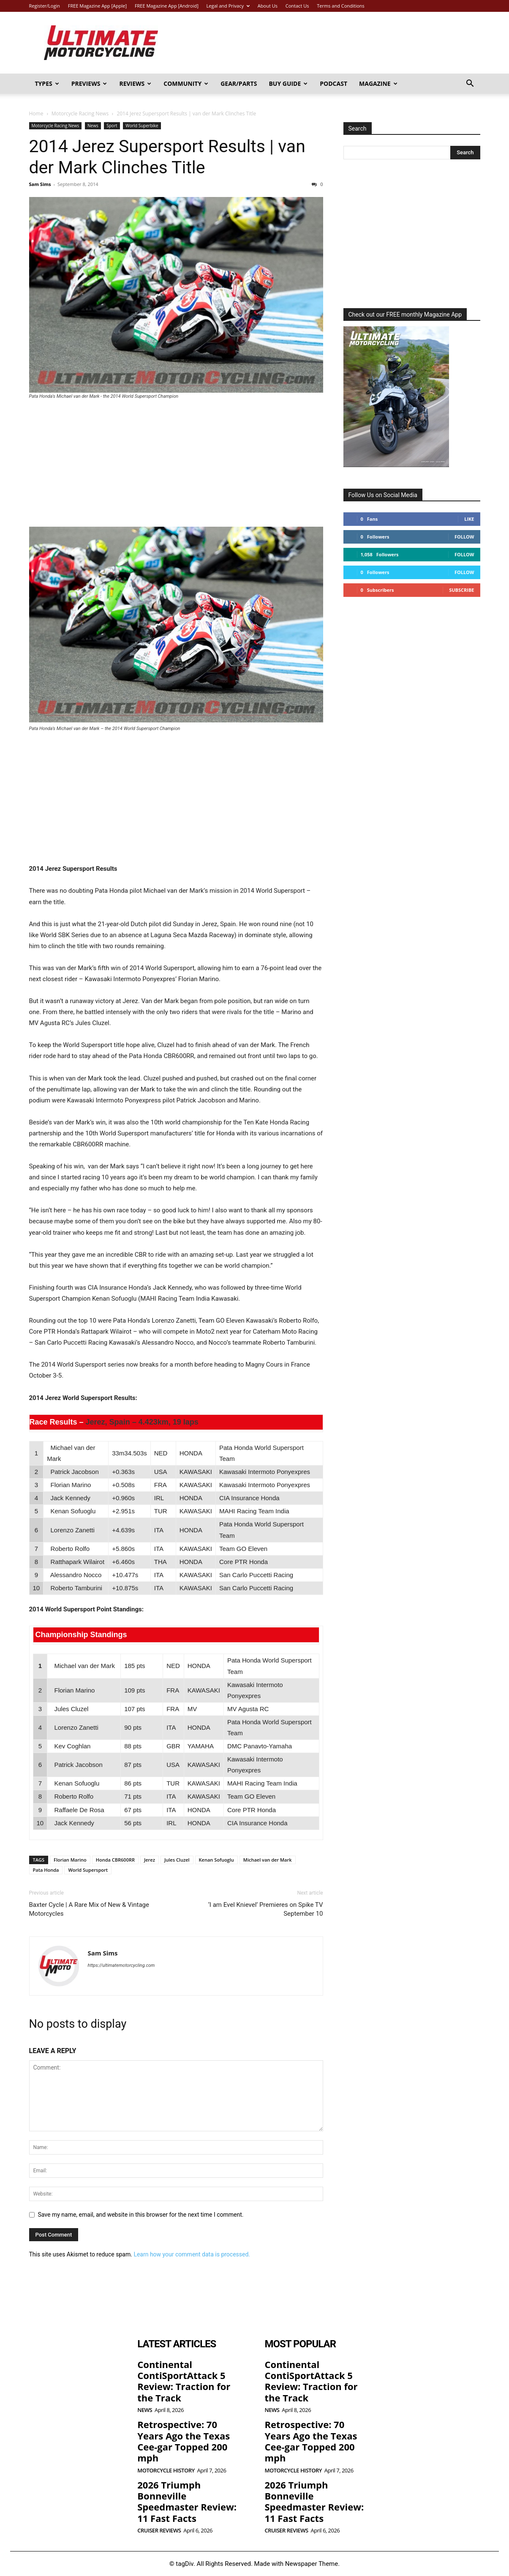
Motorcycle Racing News (80, 113)
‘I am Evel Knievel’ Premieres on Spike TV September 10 (265, 1909)
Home (36, 113)
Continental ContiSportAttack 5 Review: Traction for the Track (183, 2381)
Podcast (333, 83)
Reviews (135, 83)
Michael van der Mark (267, 1860)
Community (185, 83)
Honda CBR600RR (115, 1860)
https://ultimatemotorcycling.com (121, 1965)
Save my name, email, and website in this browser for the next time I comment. (141, 2214)
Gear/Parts (238, 83)
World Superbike (141, 126)
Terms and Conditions (341, 6)
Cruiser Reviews (159, 2530)
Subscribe (461, 590)
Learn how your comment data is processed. (191, 2254)
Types (47, 83)
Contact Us (297, 6)
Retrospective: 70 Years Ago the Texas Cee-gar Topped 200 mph (183, 2441)
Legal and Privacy (228, 6)
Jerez (149, 1860)
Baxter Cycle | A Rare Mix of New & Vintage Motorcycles (89, 1909)
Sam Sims (40, 184)
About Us (268, 6)
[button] (470, 84)
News (92, 126)
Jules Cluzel (177, 1860)
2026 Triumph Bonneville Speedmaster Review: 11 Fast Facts (187, 2501)
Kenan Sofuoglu (216, 1860)
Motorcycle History (165, 2470)
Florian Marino (70, 1860)
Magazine (378, 83)
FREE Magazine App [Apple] (97, 6)
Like (469, 519)
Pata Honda (46, 1870)
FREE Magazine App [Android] (167, 6)
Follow (464, 536)
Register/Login (44, 6)
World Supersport (88, 1870)
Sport (111, 126)
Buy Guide (288, 83)
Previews (89, 83)
